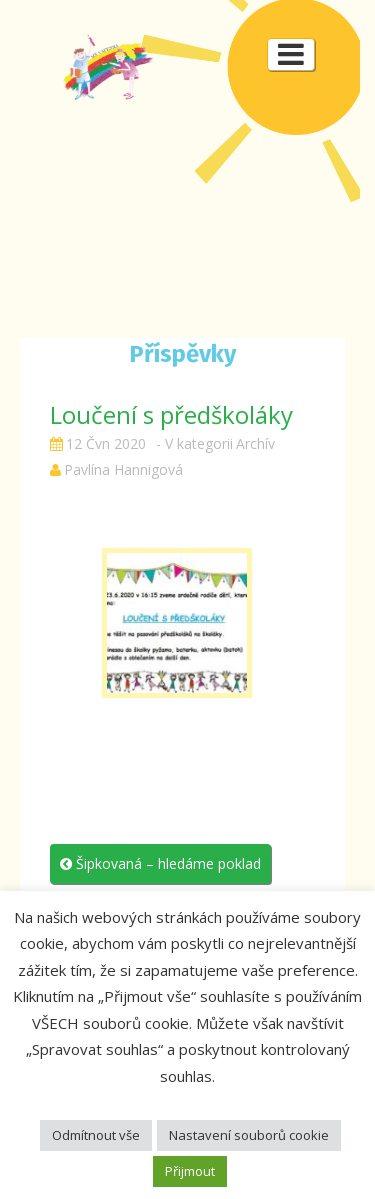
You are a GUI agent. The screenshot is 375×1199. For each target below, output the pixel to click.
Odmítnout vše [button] (96, 1135)
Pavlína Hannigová (123, 469)
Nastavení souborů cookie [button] (249, 1135)
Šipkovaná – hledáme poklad (160, 863)
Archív (255, 443)
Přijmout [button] (190, 1171)
